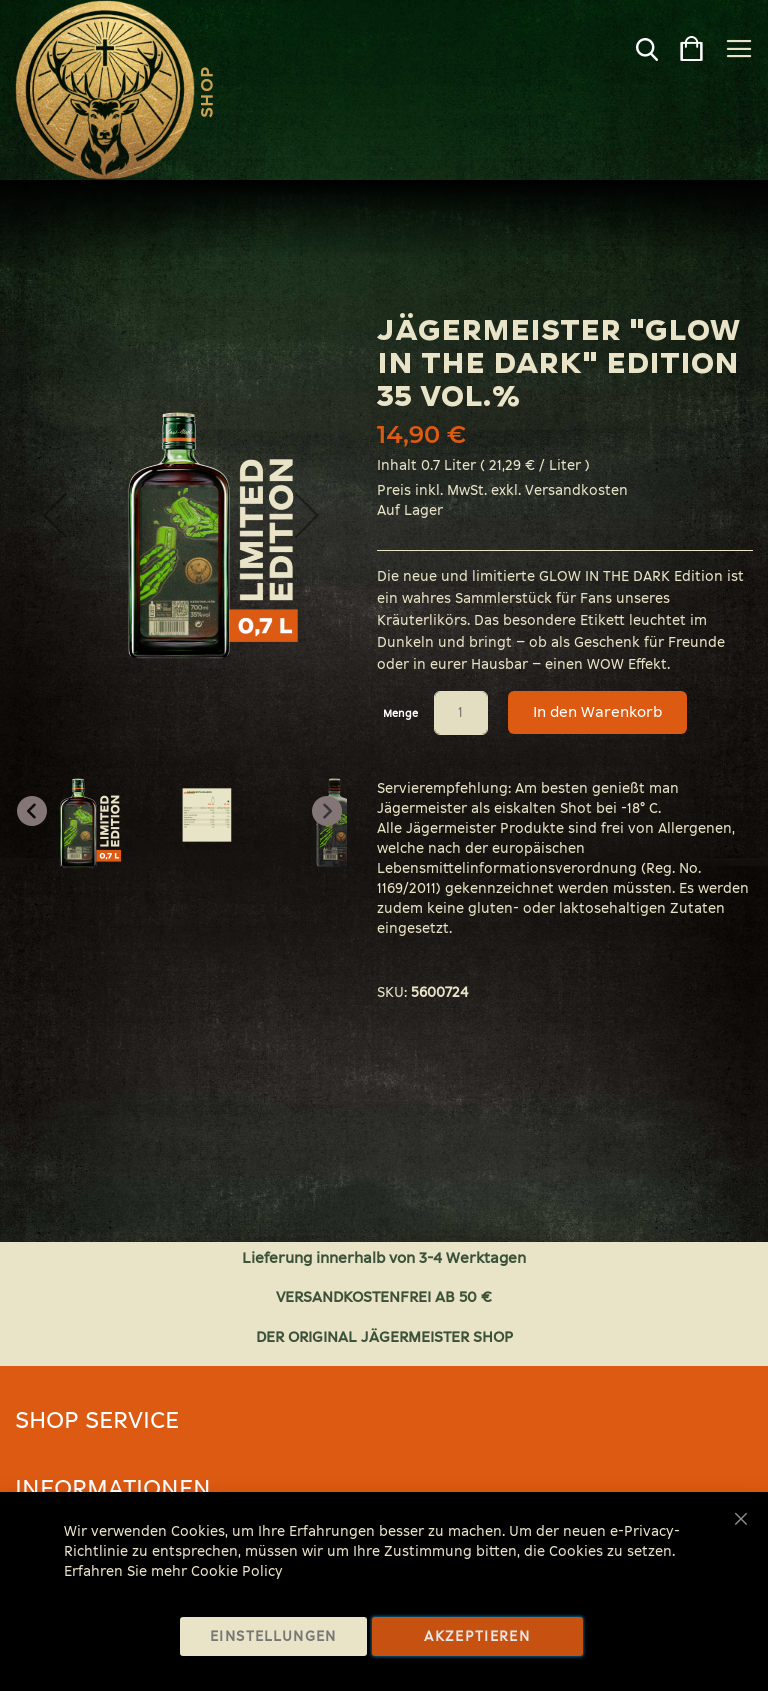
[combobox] (611, 54)
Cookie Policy (237, 1571)
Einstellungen (273, 1636)
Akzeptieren (477, 1636)
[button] (55, 515)
